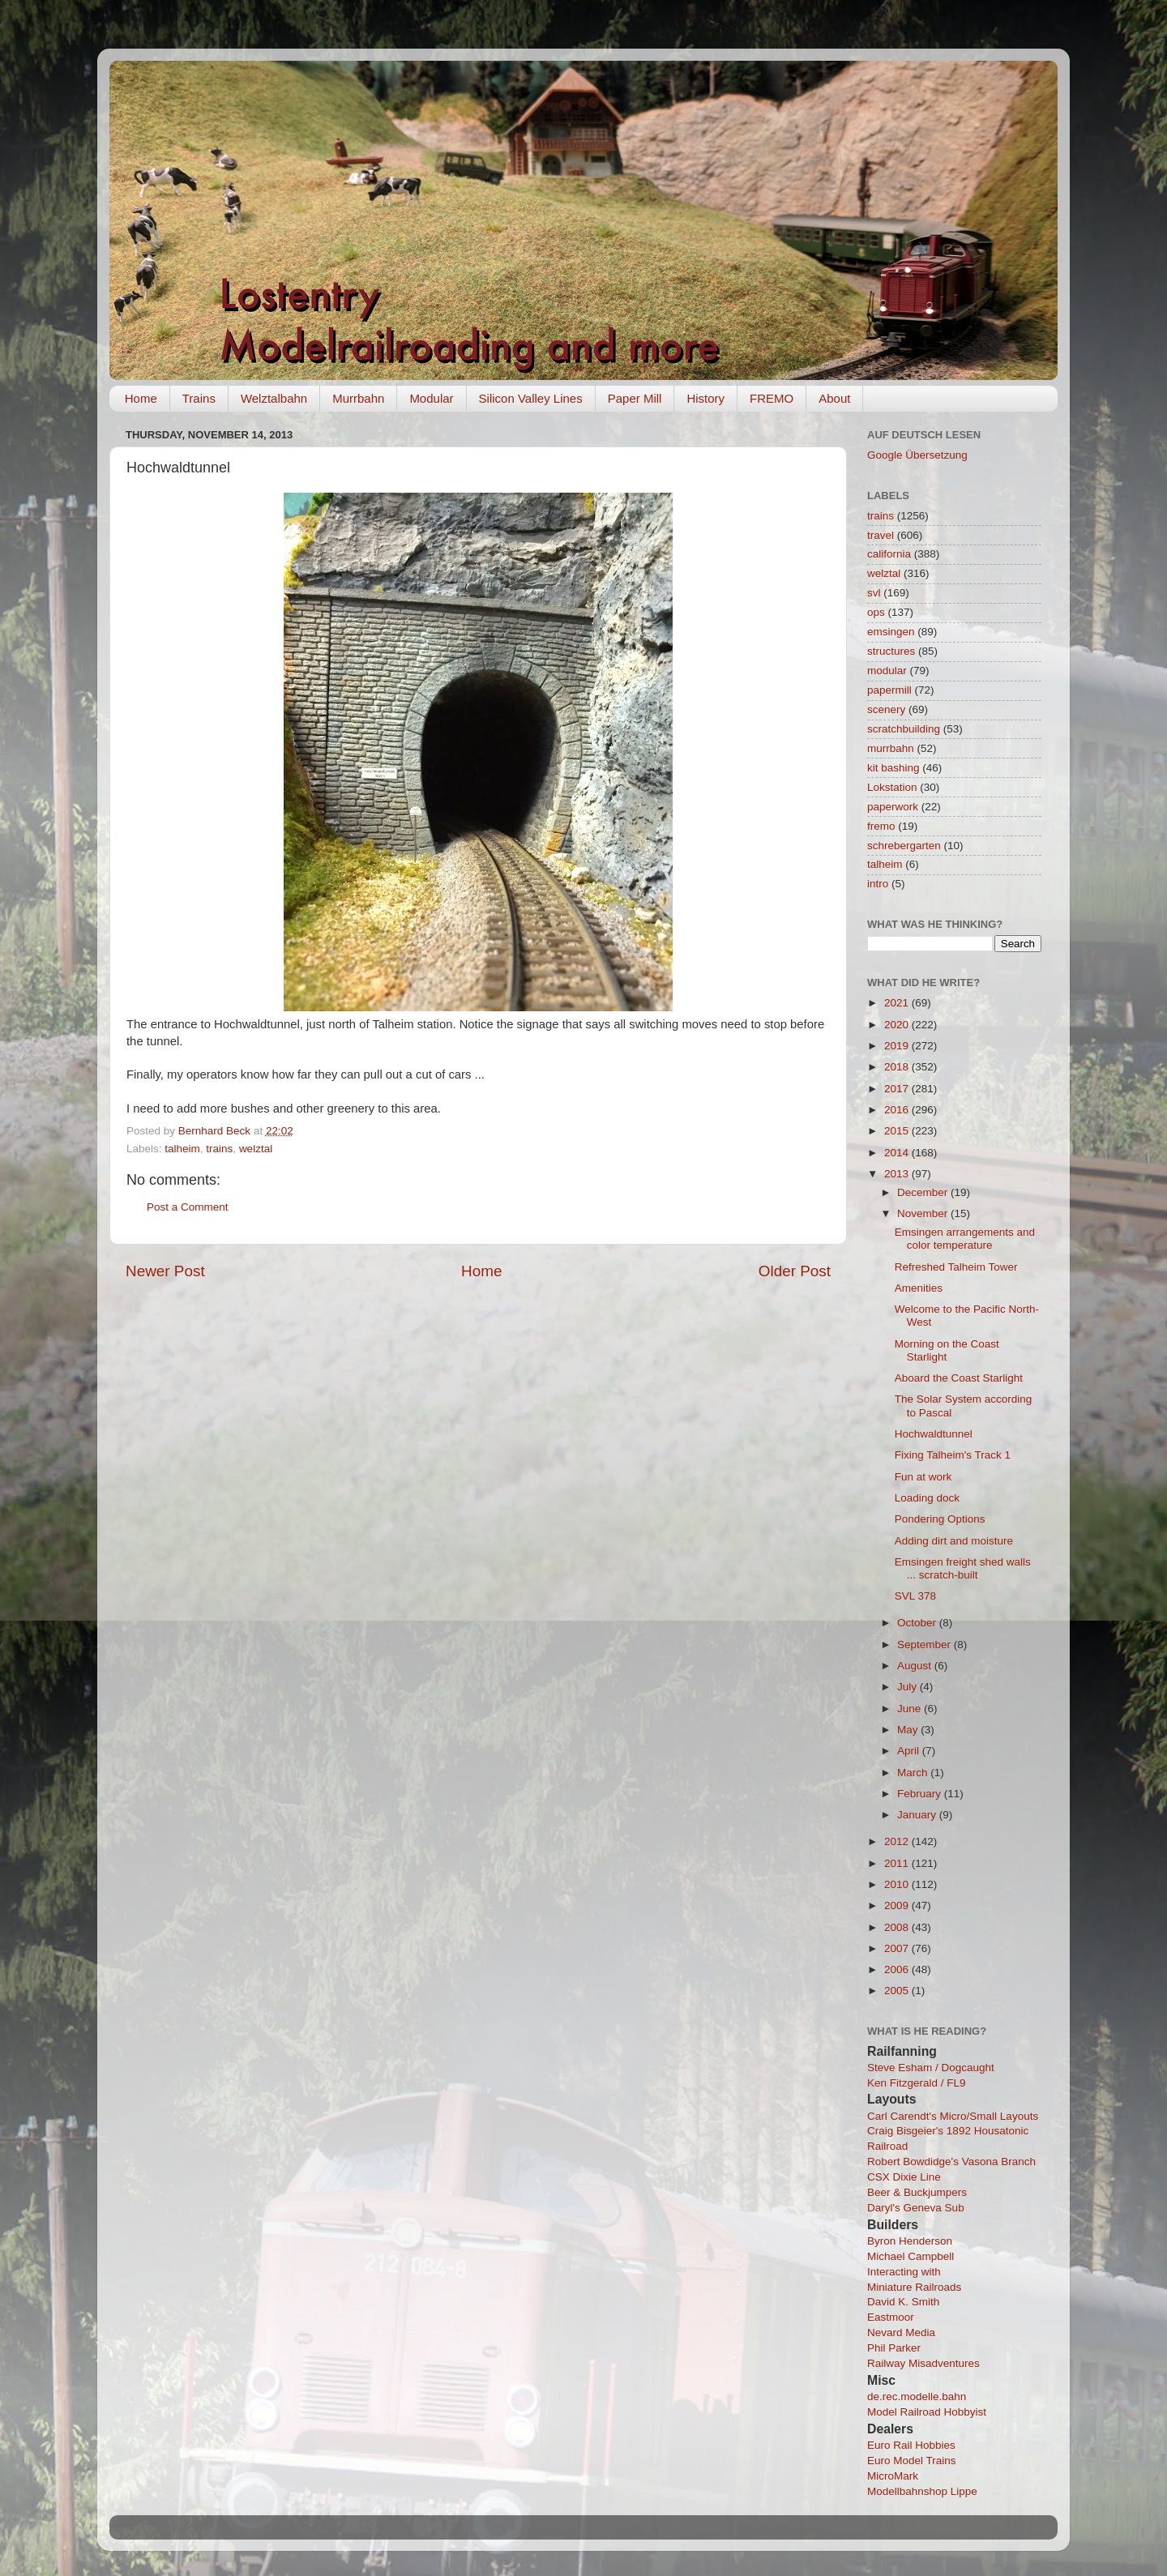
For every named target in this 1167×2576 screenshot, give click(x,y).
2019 (898, 1046)
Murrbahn (358, 398)
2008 (898, 1927)
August (915, 1666)
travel (880, 535)
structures (891, 651)
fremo (881, 826)
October (918, 1623)
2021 (898, 1003)
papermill (889, 690)
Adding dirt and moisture (954, 1541)
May (909, 1730)
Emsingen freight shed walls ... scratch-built (963, 1568)
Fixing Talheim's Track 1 (953, 1455)
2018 (898, 1067)
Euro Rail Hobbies (911, 2445)
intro (877, 884)
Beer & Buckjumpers (917, 2192)
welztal (255, 1149)
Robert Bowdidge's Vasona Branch (951, 2161)
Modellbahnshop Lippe (922, 2491)
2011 (898, 1863)
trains (219, 1149)
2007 (898, 1948)
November (924, 1213)
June (910, 1708)
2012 (898, 1841)
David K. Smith (903, 2302)
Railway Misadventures (923, 2363)
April (909, 1751)
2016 (898, 1110)
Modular (431, 398)
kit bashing (893, 768)
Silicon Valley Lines (531, 398)
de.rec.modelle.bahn (916, 2396)
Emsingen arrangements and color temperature (965, 1238)
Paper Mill (635, 398)
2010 (898, 1884)
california (889, 554)
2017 (898, 1089)
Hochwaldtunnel (933, 1434)
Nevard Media (901, 2332)
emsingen (891, 632)
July (908, 1687)
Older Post (795, 1270)
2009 (898, 1905)
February (920, 1794)
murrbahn (890, 748)
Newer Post (165, 1270)
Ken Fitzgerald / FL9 (916, 2083)
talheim (182, 1149)
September (925, 1644)
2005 (898, 1990)
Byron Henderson (909, 2241)
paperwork (892, 807)
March (913, 1772)
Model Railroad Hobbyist (926, 2412)
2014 (898, 1153)
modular (887, 670)
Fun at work (923, 1477)
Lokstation (892, 787)
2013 (898, 1174)
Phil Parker (894, 2348)
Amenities (919, 1288)
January (918, 1815)
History (705, 398)
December (924, 1192)
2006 (898, 1969)
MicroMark (892, 2476)
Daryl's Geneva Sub (915, 2208)
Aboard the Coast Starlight (959, 1378)
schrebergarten (904, 845)
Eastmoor (890, 2317)
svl (874, 593)
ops (876, 612)
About (834, 398)
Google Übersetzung (917, 455)
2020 (898, 1025)
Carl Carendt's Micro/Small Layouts (952, 2116)
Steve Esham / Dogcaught (930, 2067)
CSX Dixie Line (904, 2177)
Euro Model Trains (911, 2460)
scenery (886, 709)
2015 (898, 1131)
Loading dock (927, 1498)
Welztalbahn (274, 398)
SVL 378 (915, 1596)
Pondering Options (940, 1519)
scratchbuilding (903, 729)
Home (141, 398)
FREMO (771, 398)
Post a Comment (188, 1207)
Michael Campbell (910, 2256)
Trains (199, 398)
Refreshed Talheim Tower (956, 1267)
